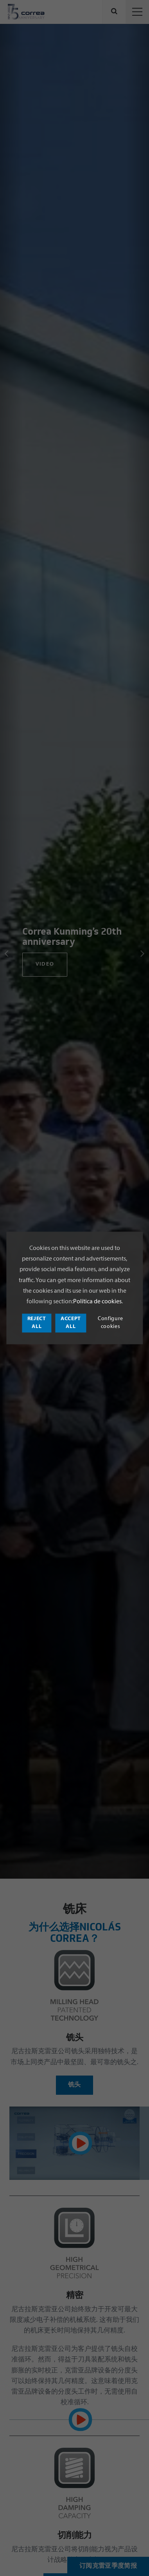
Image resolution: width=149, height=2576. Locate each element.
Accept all (71, 1323)
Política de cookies (97, 1302)
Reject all (36, 1323)
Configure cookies (110, 1323)
